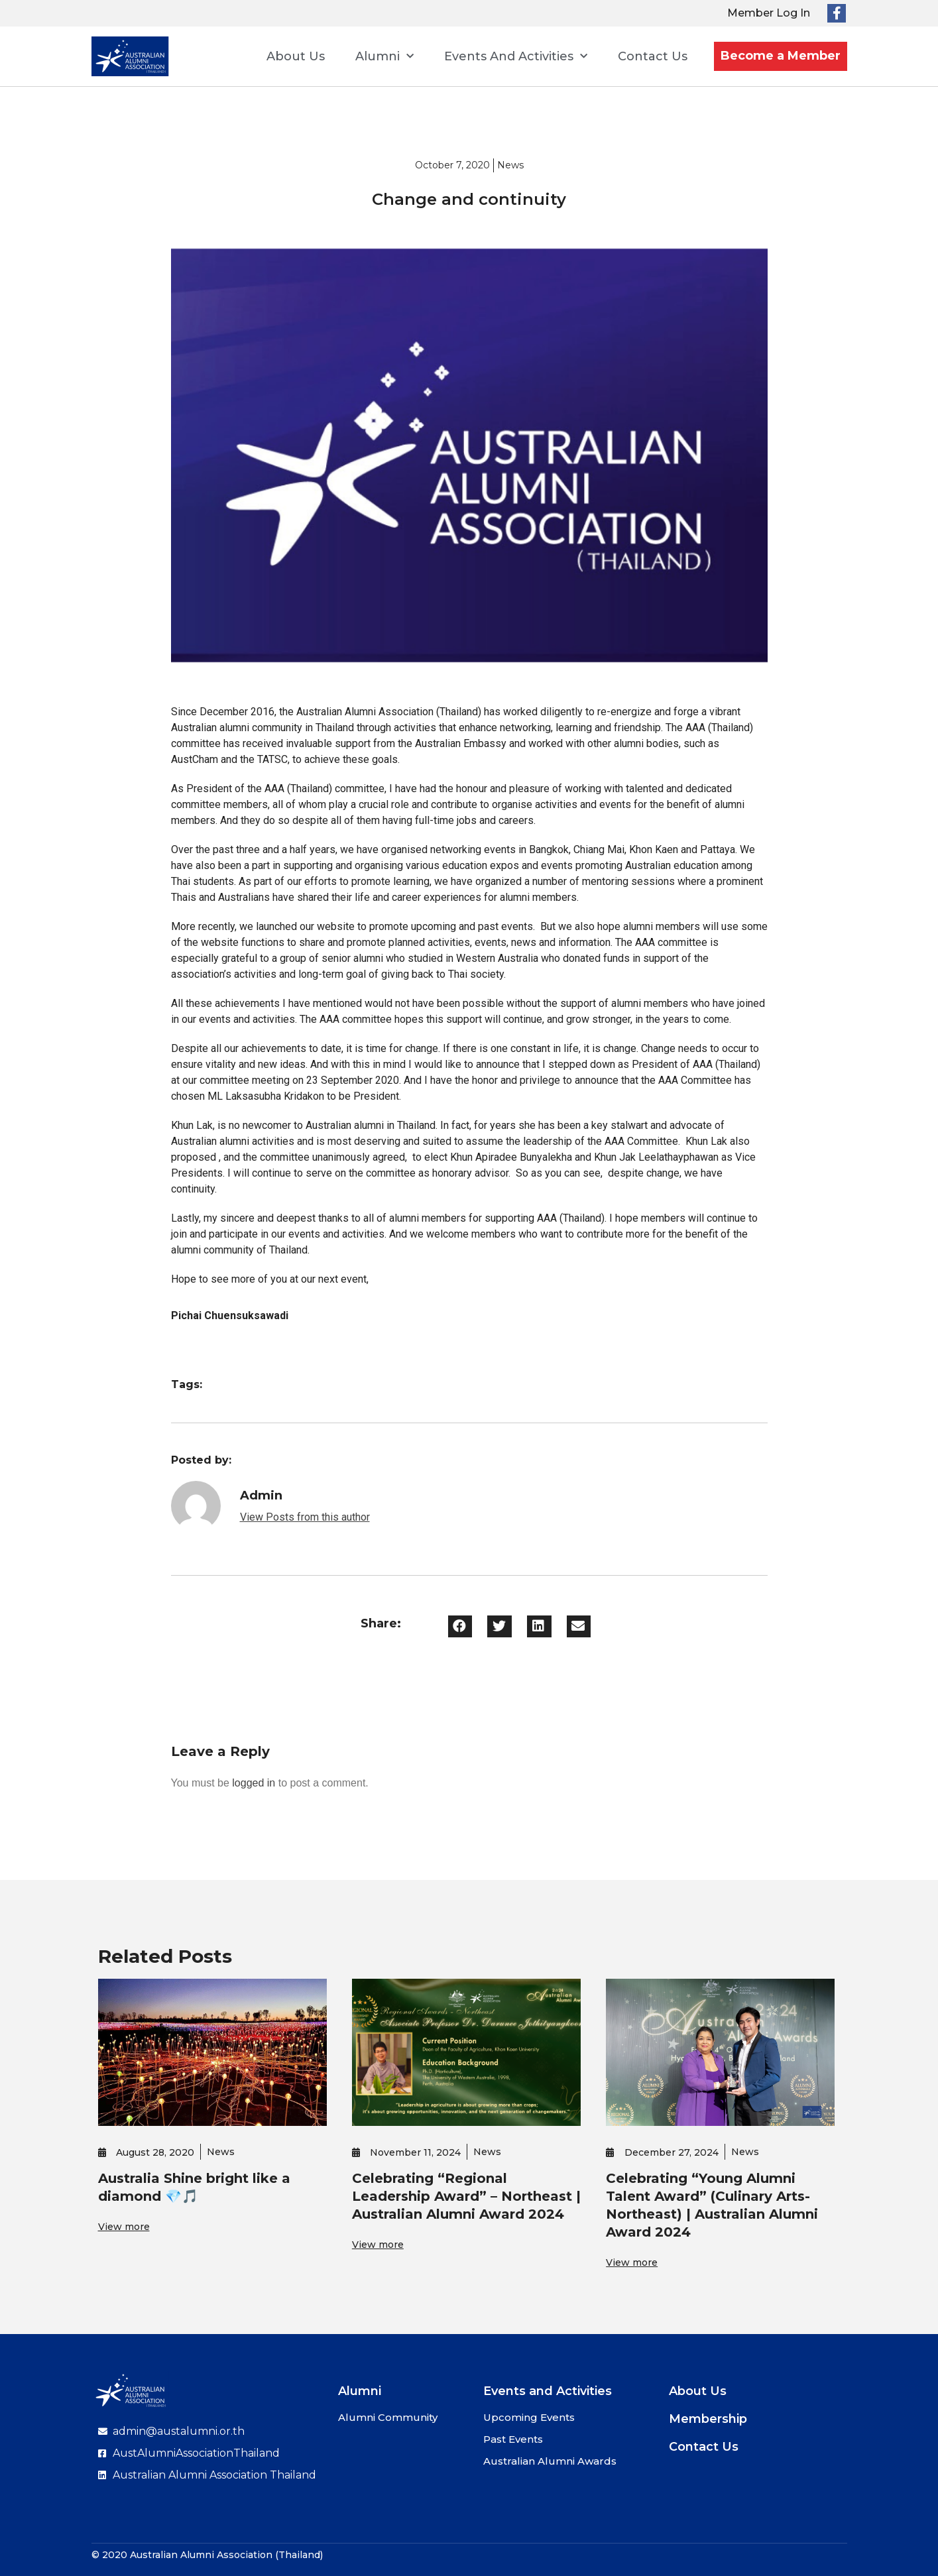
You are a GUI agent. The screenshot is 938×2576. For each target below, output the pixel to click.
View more (124, 2227)
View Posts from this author (305, 1517)
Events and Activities (515, 57)
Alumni (384, 57)
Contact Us (652, 56)
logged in (253, 1782)
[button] (460, 1626)
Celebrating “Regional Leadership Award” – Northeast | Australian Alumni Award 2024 (466, 2196)
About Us (295, 56)
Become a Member (781, 55)
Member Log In (768, 13)
